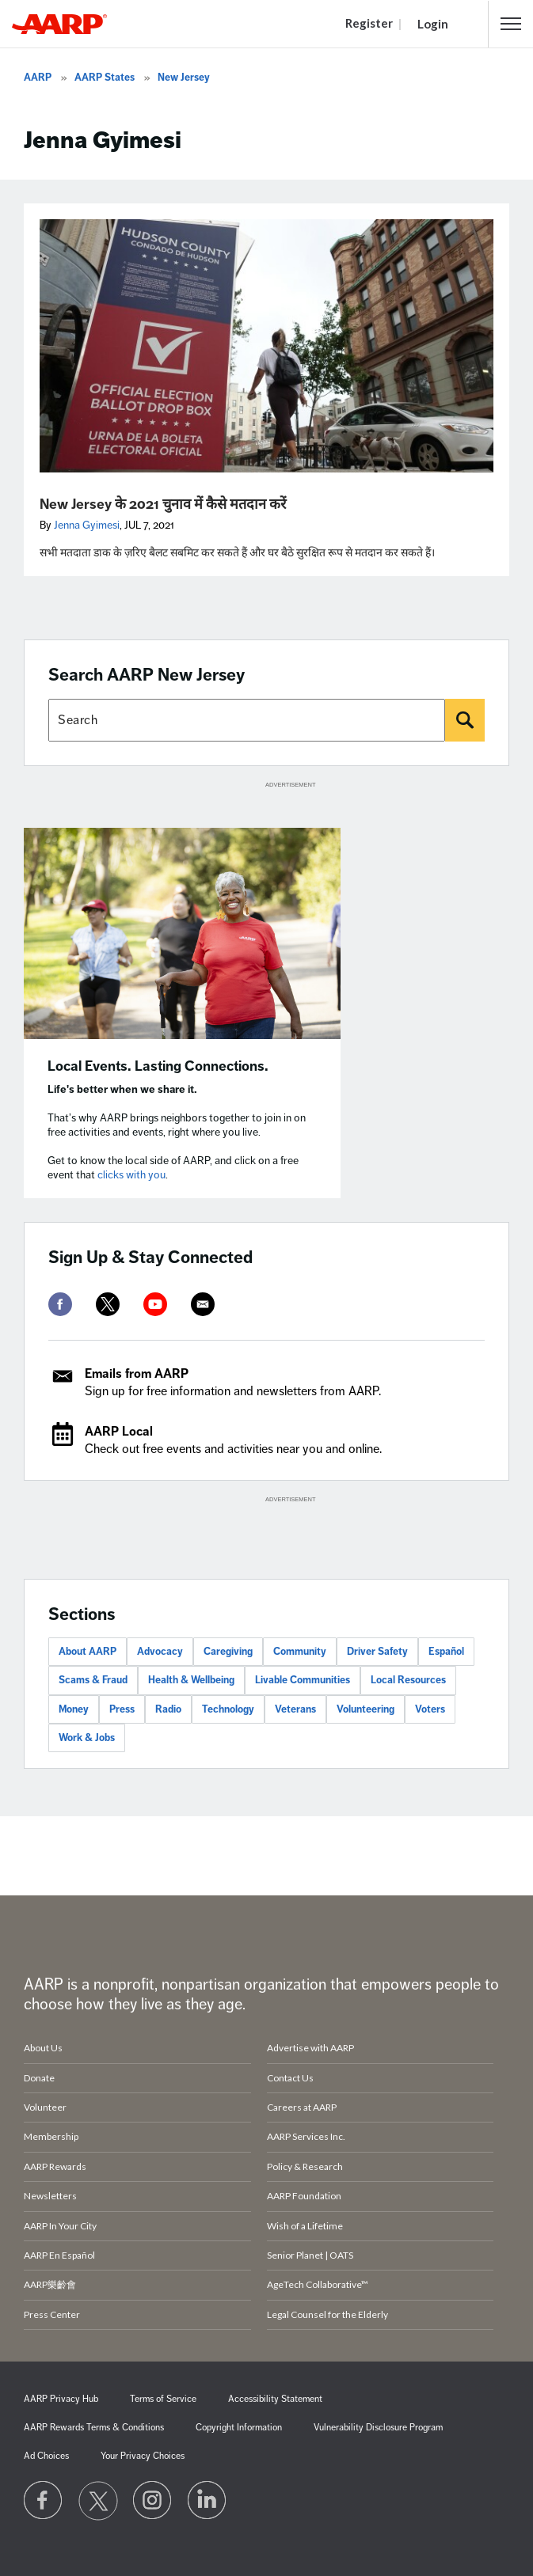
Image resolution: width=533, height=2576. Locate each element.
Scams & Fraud (93, 1680)
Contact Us (290, 2078)
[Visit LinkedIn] (207, 2501)
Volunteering (365, 1709)
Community (299, 1651)
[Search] (465, 720)
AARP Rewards (55, 2166)
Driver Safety (377, 1651)
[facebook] (60, 1304)
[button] (511, 23)
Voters (430, 1709)
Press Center (52, 2314)
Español (446, 1651)
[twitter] (108, 1304)
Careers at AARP (302, 2107)
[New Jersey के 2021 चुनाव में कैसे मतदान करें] (266, 346)
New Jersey (184, 77)
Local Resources (408, 1680)
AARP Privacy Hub (61, 2399)
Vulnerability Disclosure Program (378, 2428)
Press (122, 1709)
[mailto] (203, 1304)
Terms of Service (163, 2399)
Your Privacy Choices (143, 2456)
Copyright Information (239, 2428)
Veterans (295, 1709)
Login (432, 24)
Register (369, 23)
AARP (37, 77)
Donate (39, 2078)
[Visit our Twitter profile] (98, 2501)
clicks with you (131, 1175)
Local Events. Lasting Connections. (158, 1066)
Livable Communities (302, 1680)
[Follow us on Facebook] (43, 2501)
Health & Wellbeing (191, 1680)
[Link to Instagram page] (153, 2501)
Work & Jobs (87, 1738)
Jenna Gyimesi (87, 525)
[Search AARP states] (246, 720)
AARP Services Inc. (306, 2136)
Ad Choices (46, 2456)
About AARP (87, 1651)
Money (74, 1709)
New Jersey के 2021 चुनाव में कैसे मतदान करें (163, 504)
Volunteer (45, 2107)
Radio (168, 1709)
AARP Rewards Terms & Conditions (94, 2428)
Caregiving (228, 1651)
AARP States (104, 77)
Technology (228, 1709)
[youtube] (155, 1304)
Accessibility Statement (275, 2399)
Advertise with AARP (310, 2048)
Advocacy (160, 1651)
